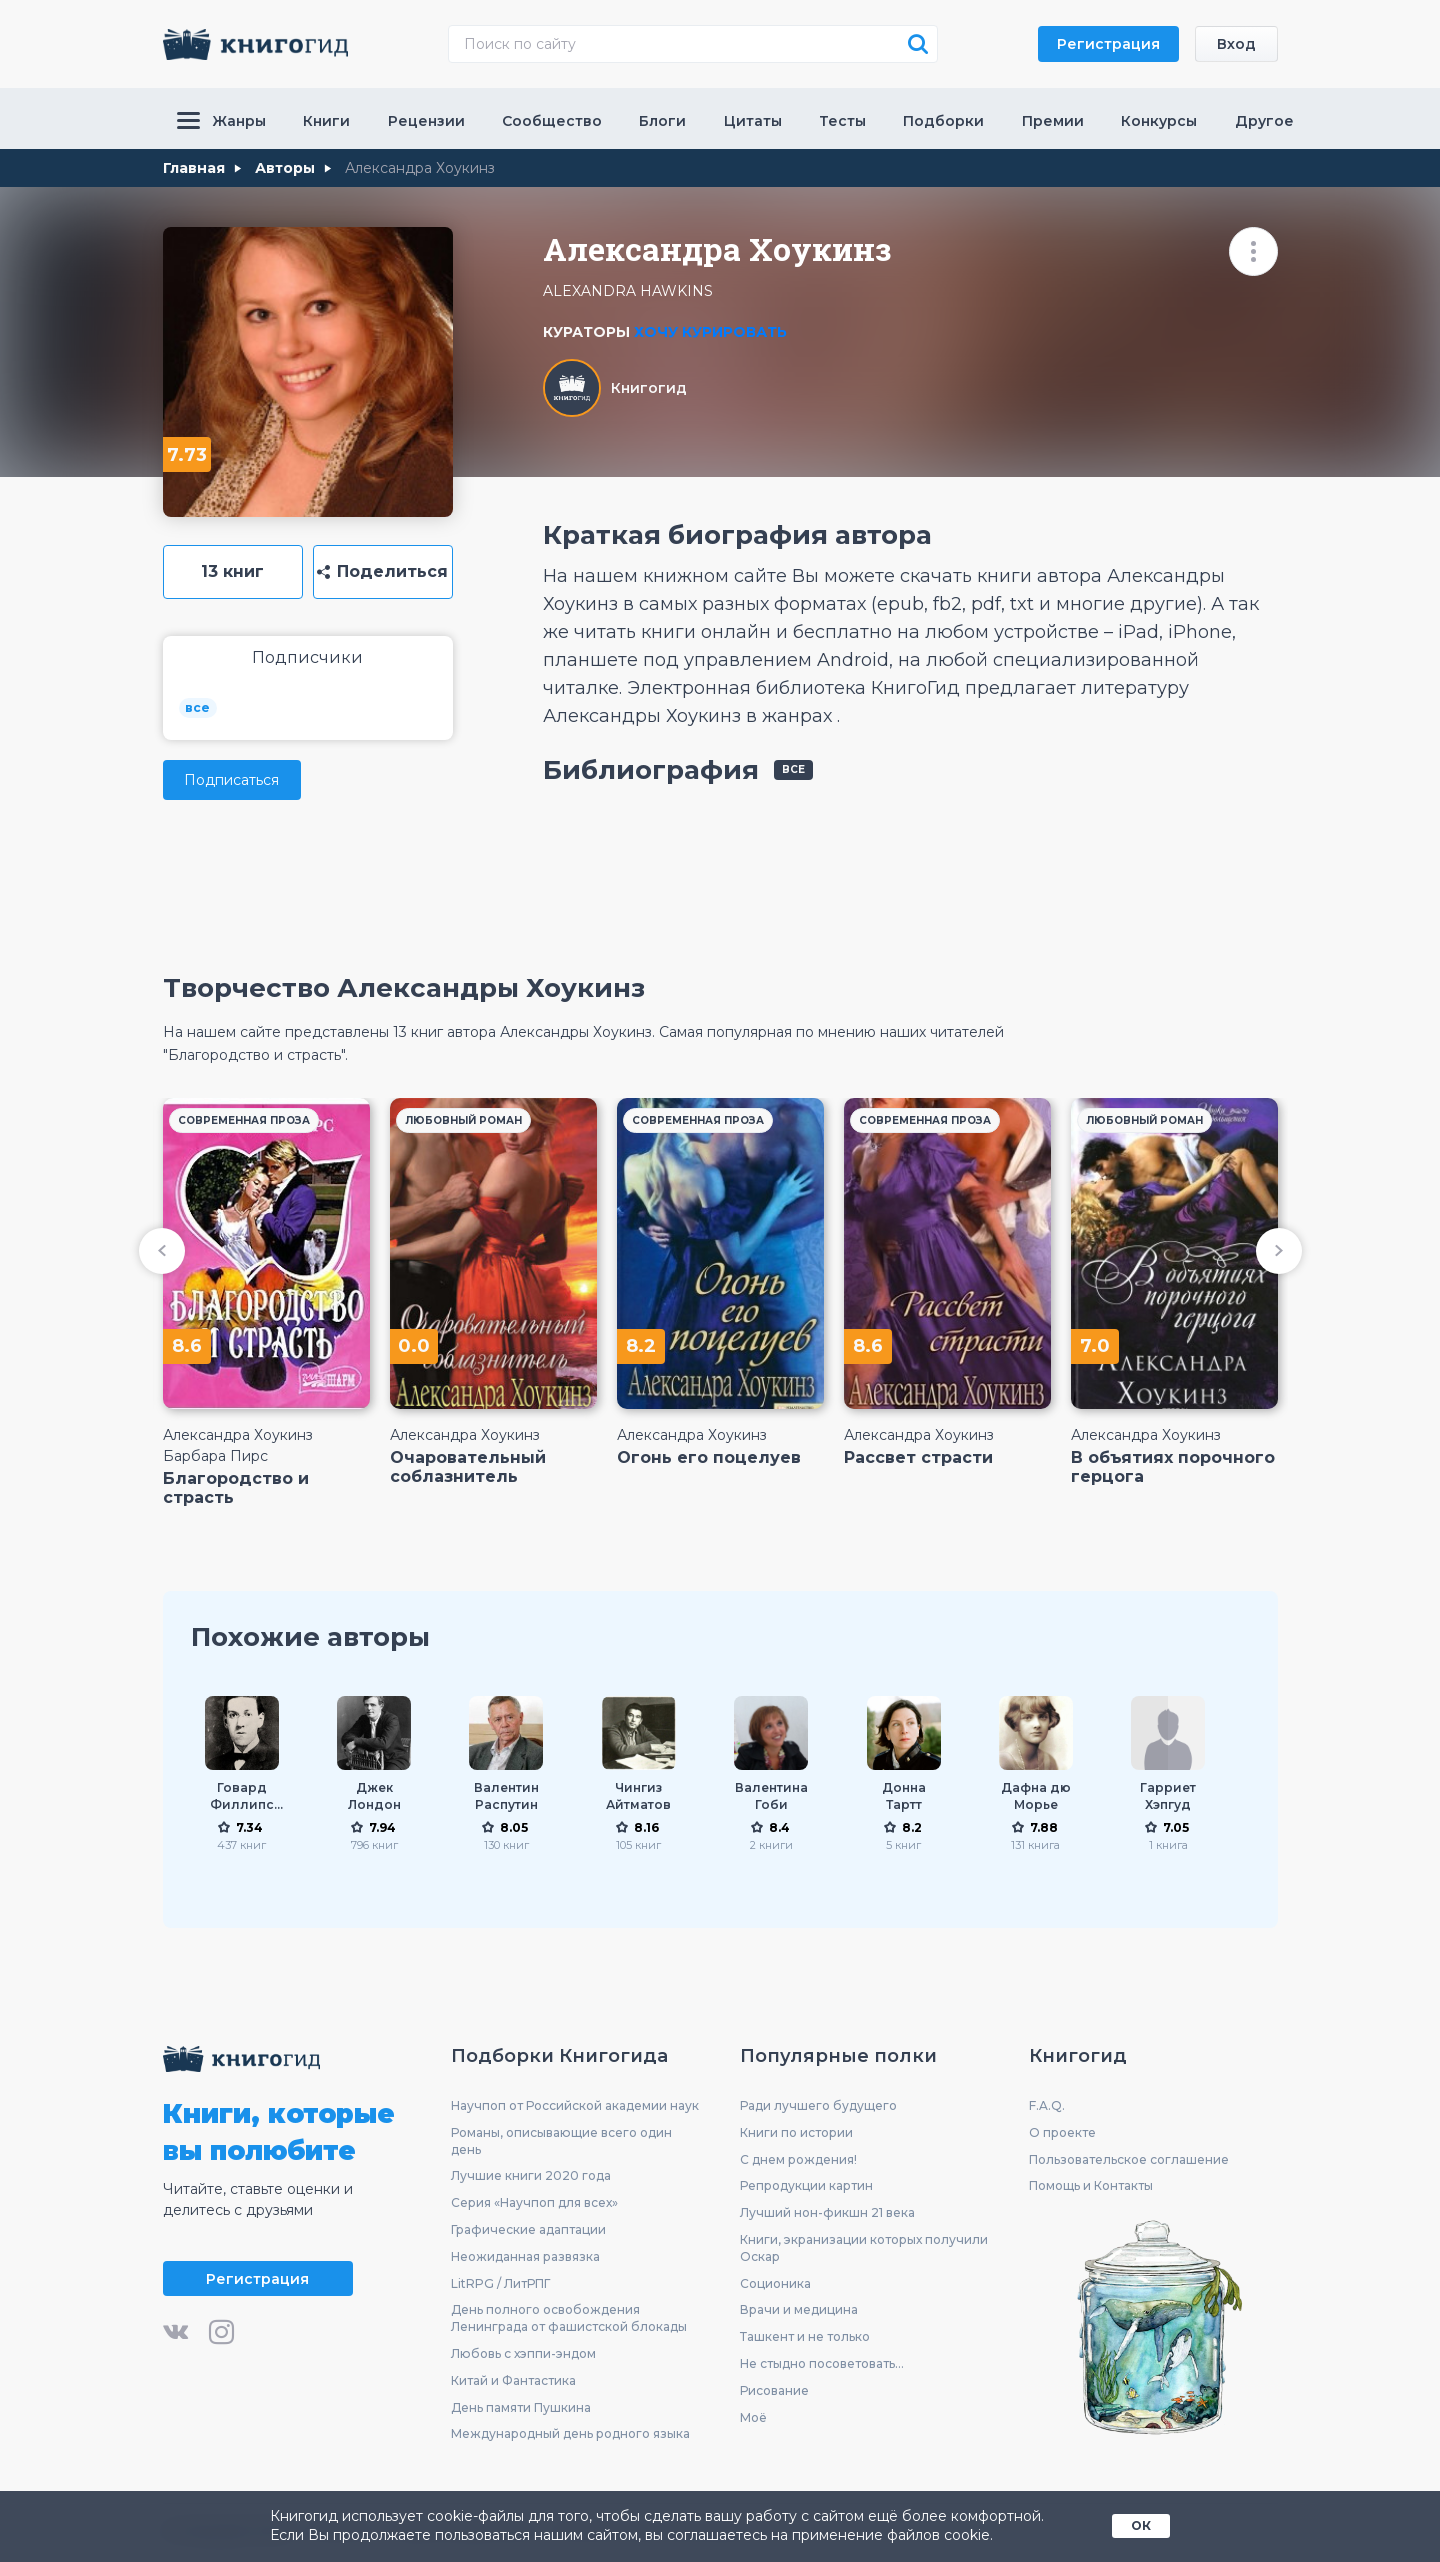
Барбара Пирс (215, 1456)
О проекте (1062, 2132)
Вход (1236, 44)
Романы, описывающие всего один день (561, 2141)
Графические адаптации (528, 2229)
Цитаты (753, 121)
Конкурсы (1159, 121)
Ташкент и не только (805, 2336)
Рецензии (426, 121)
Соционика (775, 2283)
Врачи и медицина (799, 2309)
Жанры (221, 121)
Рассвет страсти (918, 1457)
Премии (1053, 121)
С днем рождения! (798, 2159)
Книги (326, 121)
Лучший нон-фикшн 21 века (827, 2212)
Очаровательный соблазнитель (468, 1467)
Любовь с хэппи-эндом (523, 2353)
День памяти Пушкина (521, 2407)
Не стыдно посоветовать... (822, 2363)
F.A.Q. (1047, 2105)
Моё (753, 2417)
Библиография (651, 770)
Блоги (662, 121)
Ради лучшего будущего (818, 2105)
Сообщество (552, 121)
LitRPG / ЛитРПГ (500, 2283)
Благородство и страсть (236, 1488)
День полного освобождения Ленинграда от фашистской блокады (569, 2318)
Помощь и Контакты (1091, 2185)
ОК (1141, 2525)
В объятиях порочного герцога (1173, 1467)
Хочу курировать (710, 332)
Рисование (774, 2390)
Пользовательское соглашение (1129, 2159)
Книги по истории (796, 2132)
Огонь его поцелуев (709, 1457)
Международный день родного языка (570, 2433)
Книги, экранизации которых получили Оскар (864, 2248)
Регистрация (1108, 44)
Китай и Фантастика (513, 2380)
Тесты (842, 121)
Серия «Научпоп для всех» (534, 2202)
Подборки (943, 121)
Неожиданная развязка (525, 2256)
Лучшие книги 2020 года (531, 2175)
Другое (1264, 121)
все (197, 707)
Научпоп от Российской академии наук (575, 2105)
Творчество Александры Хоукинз (404, 988)
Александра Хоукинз (238, 1435)
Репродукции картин (806, 2185)
